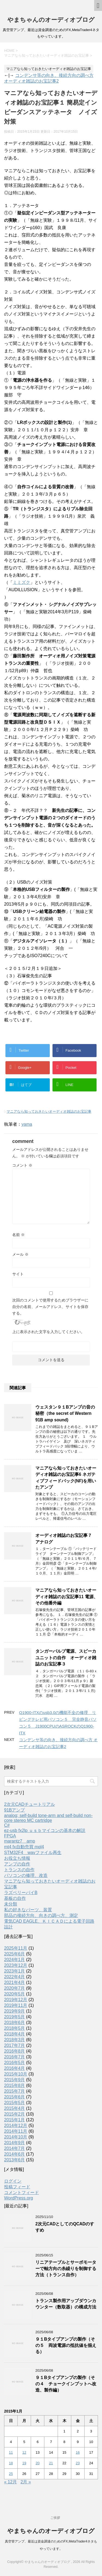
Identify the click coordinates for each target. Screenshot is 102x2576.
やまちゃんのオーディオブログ (51, 19)
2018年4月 (14, 2034)
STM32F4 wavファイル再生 (32, 1852)
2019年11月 (15, 2005)
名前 (18, 1235)
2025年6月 (14, 1954)
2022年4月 (14, 1976)
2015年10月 (15, 2074)
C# (7, 1825)
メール (20, 1254)
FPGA (10, 1836)
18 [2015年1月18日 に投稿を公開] (11, 2463)
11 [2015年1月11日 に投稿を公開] (11, 2452)
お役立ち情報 (17, 1858)
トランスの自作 (19, 1869)
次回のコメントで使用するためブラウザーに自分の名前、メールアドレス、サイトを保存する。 (50, 1306)
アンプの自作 (17, 1864)
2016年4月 (14, 2068)
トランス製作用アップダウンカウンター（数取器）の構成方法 (65, 2303)
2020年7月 (14, 1988)
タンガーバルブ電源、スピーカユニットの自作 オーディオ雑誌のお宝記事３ (65, 1657)
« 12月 (10, 2482)
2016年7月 (14, 2057)
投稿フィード (17, 2186)
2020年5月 (14, 1994)
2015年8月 (14, 2085)
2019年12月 (15, 1999)
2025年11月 (15, 1948)
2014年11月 (15, 2131)
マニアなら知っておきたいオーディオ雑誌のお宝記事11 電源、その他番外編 (66, 1596)
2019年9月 (14, 2011)
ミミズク (21, 582)
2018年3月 (14, 2039)
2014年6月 (14, 2154)
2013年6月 (14, 2160)
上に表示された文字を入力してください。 (48, 1332)
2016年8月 (14, 2051)
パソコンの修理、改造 (26, 1875)
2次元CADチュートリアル (29, 1804)
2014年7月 (14, 2148)
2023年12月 (15, 1965)
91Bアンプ (14, 1810)
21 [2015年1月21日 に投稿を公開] (51, 2463)
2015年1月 (14, 2119)
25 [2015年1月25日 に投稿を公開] (11, 2474)
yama (26, 1124)
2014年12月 (15, 2125)
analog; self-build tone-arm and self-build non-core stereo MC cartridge (48, 1818)
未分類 (10, 1904)
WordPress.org (18, 2198)
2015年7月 (14, 2091)
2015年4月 (14, 2108)
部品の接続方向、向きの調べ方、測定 (41, 1915)
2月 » (26, 2482)
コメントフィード (21, 2192)
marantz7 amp (19, 1841)
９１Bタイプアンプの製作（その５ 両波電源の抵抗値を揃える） (65, 2345)
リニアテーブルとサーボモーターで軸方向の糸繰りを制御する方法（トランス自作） (65, 2268)
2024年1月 (14, 1959)
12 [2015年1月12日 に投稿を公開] (24, 2452)
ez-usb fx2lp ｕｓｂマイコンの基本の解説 (44, 1830)
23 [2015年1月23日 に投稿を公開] (78, 2463)
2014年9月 (14, 2142)
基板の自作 (15, 1898)
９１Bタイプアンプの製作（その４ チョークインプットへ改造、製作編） (65, 2384)
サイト (18, 1274)
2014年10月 (15, 2137)
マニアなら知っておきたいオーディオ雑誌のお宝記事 (49, 1111)
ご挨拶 (55, 2518)
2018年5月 (14, 2028)
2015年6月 (14, 2097)
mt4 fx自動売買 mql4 (24, 1846)
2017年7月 (14, 2045)
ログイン (12, 2181)
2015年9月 (14, 2079)
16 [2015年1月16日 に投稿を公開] (78, 2452)
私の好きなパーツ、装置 (28, 1909)
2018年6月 (14, 2022)
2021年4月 (14, 1982)
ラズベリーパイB (21, 1892)
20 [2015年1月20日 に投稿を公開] (37, 2463)
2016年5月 (14, 2062)
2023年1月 (14, 1971)
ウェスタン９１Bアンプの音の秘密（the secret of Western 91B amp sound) (65, 1413)
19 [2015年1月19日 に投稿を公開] (24, 2463)
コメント (22, 1165)
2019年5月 (14, 2016)
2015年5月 (14, 2102)
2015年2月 (14, 2114)
